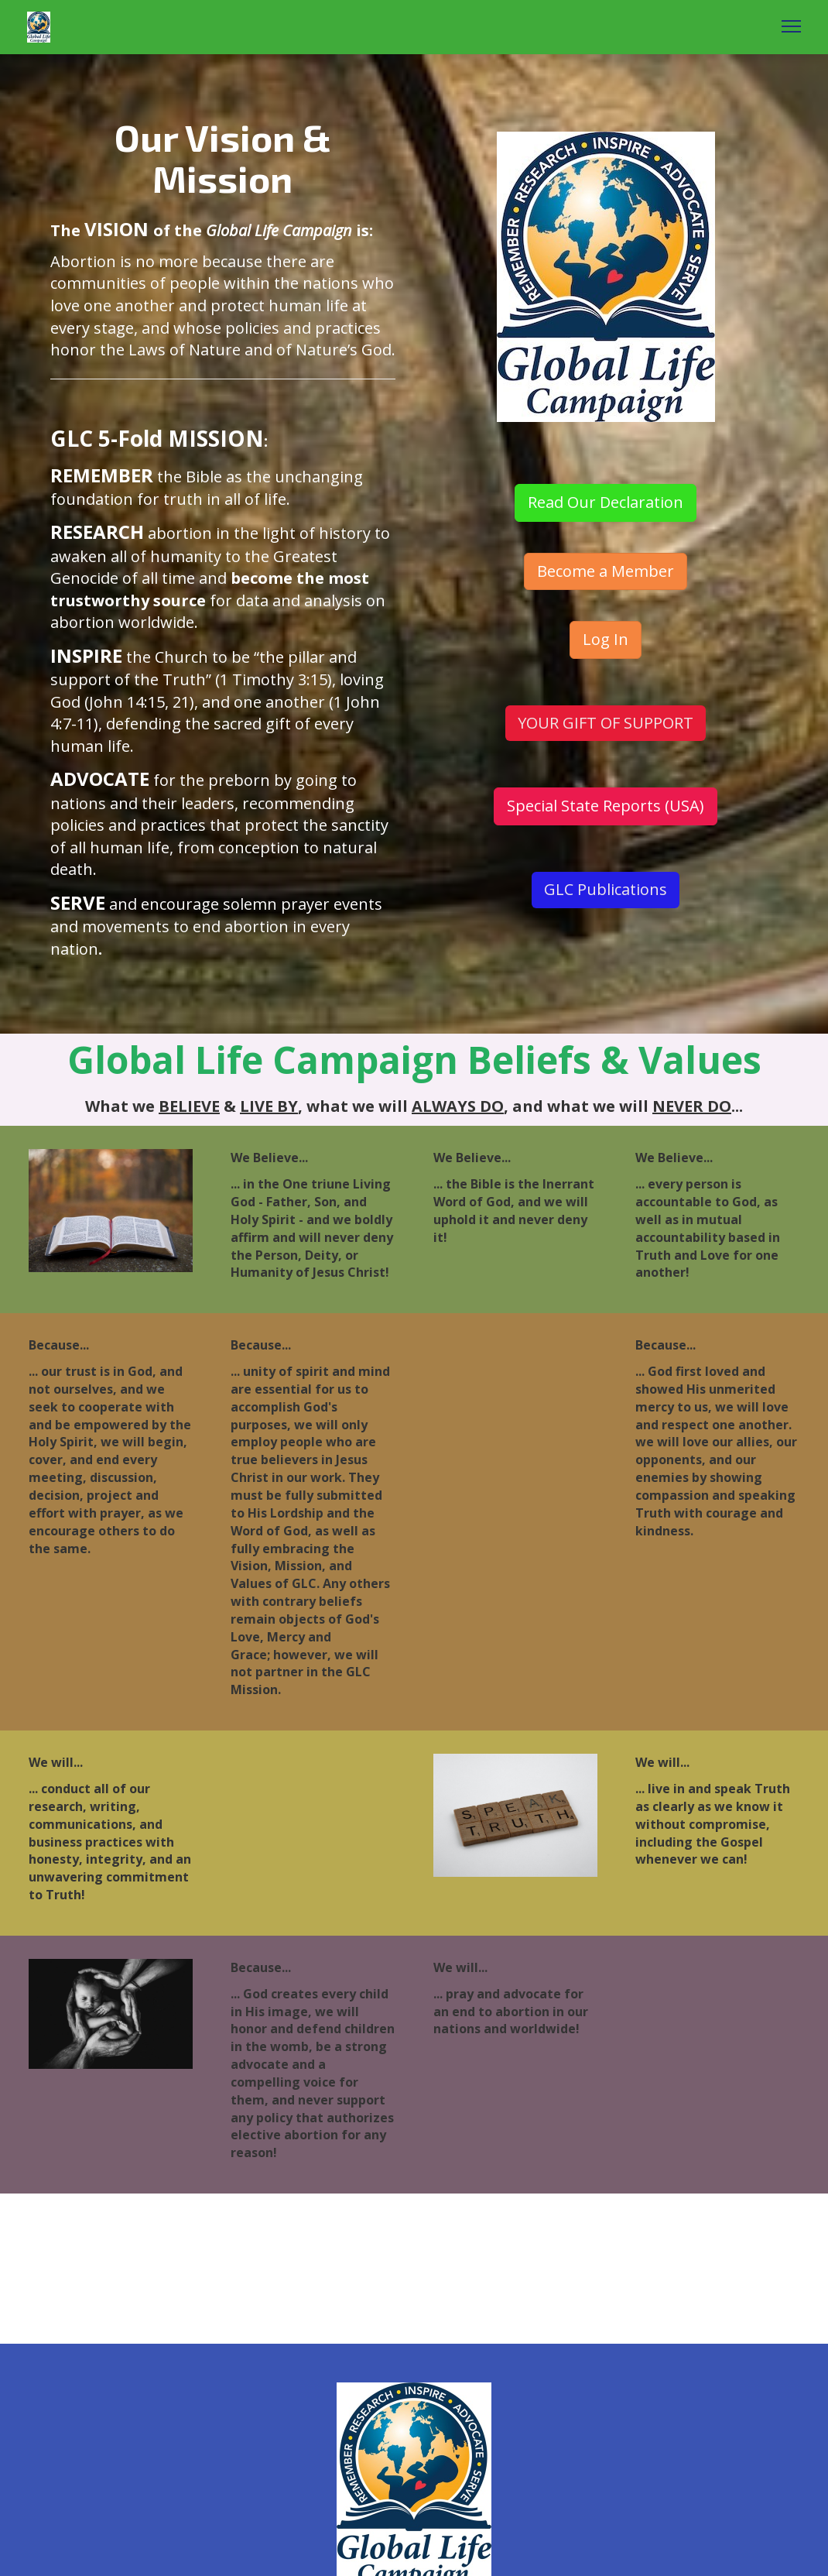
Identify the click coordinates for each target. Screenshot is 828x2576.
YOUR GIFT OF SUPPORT (605, 722)
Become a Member (605, 571)
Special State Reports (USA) (605, 805)
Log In (605, 639)
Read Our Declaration (605, 502)
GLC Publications (605, 889)
